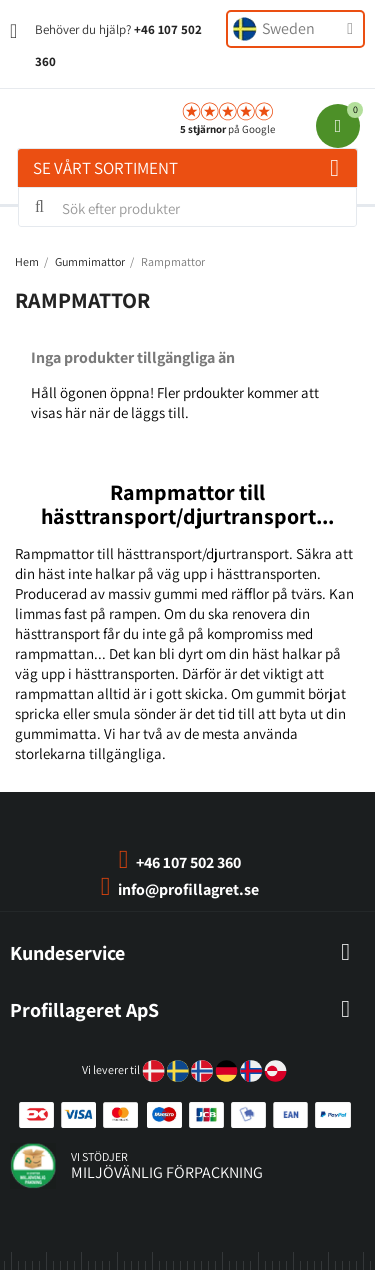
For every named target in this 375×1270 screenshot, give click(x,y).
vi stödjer (99, 1156)
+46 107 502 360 (188, 862)
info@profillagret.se (188, 889)
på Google (227, 129)
